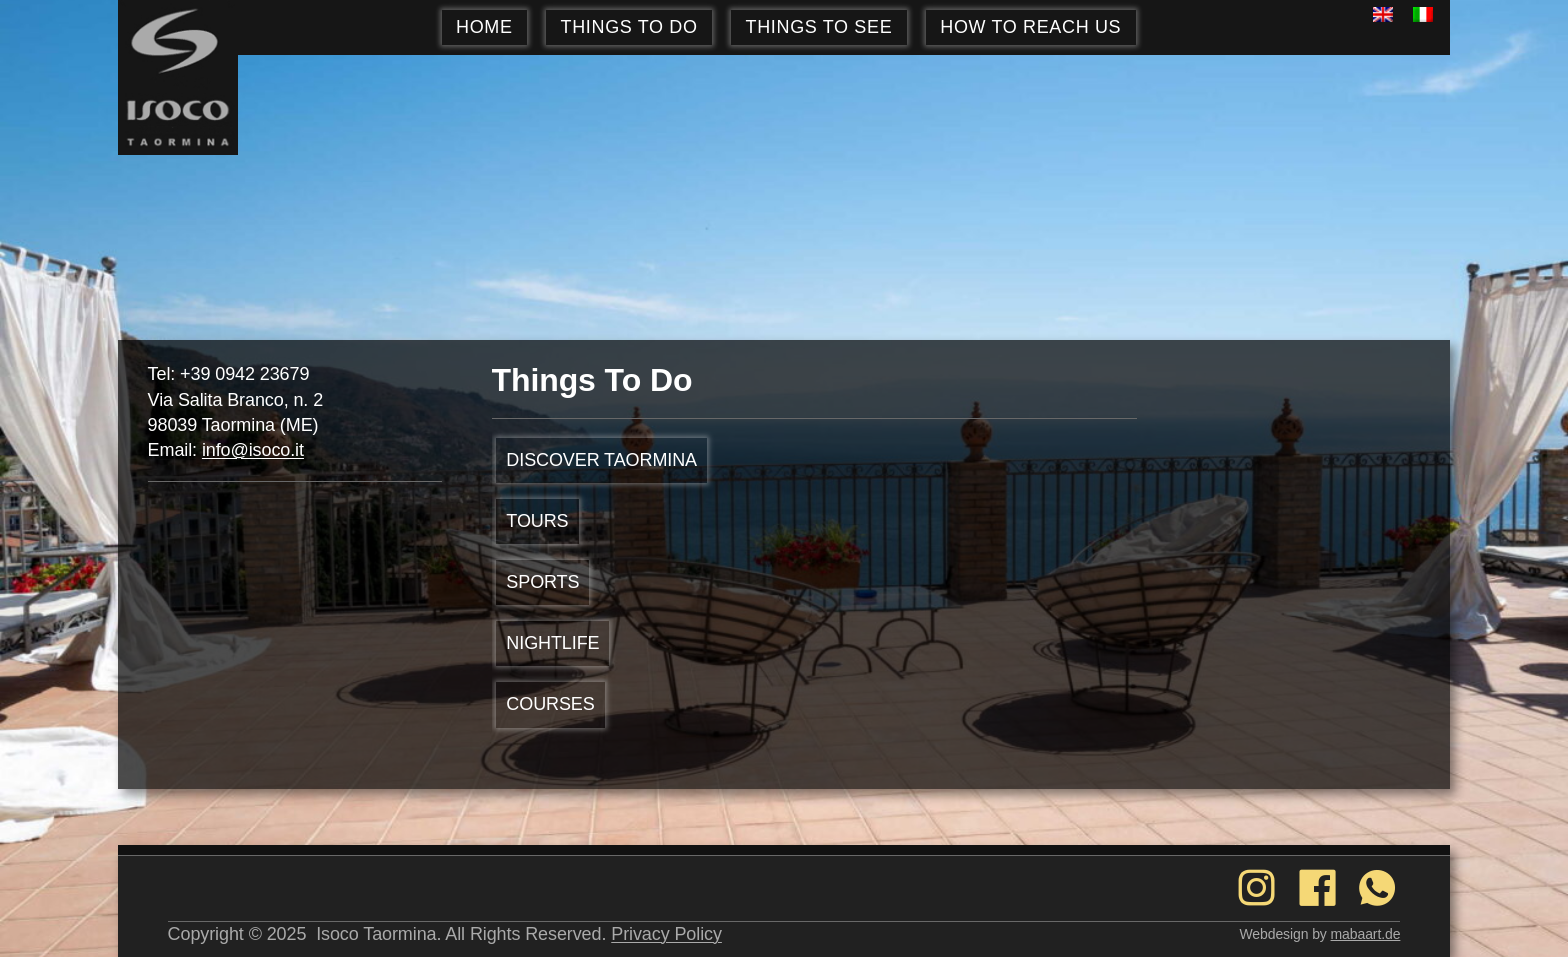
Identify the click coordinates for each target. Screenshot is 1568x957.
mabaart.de (1366, 934)
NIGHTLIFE (552, 643)
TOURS (537, 521)
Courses (550, 704)
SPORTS (542, 582)
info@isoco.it (253, 450)
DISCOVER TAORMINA (601, 460)
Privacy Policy (666, 934)
